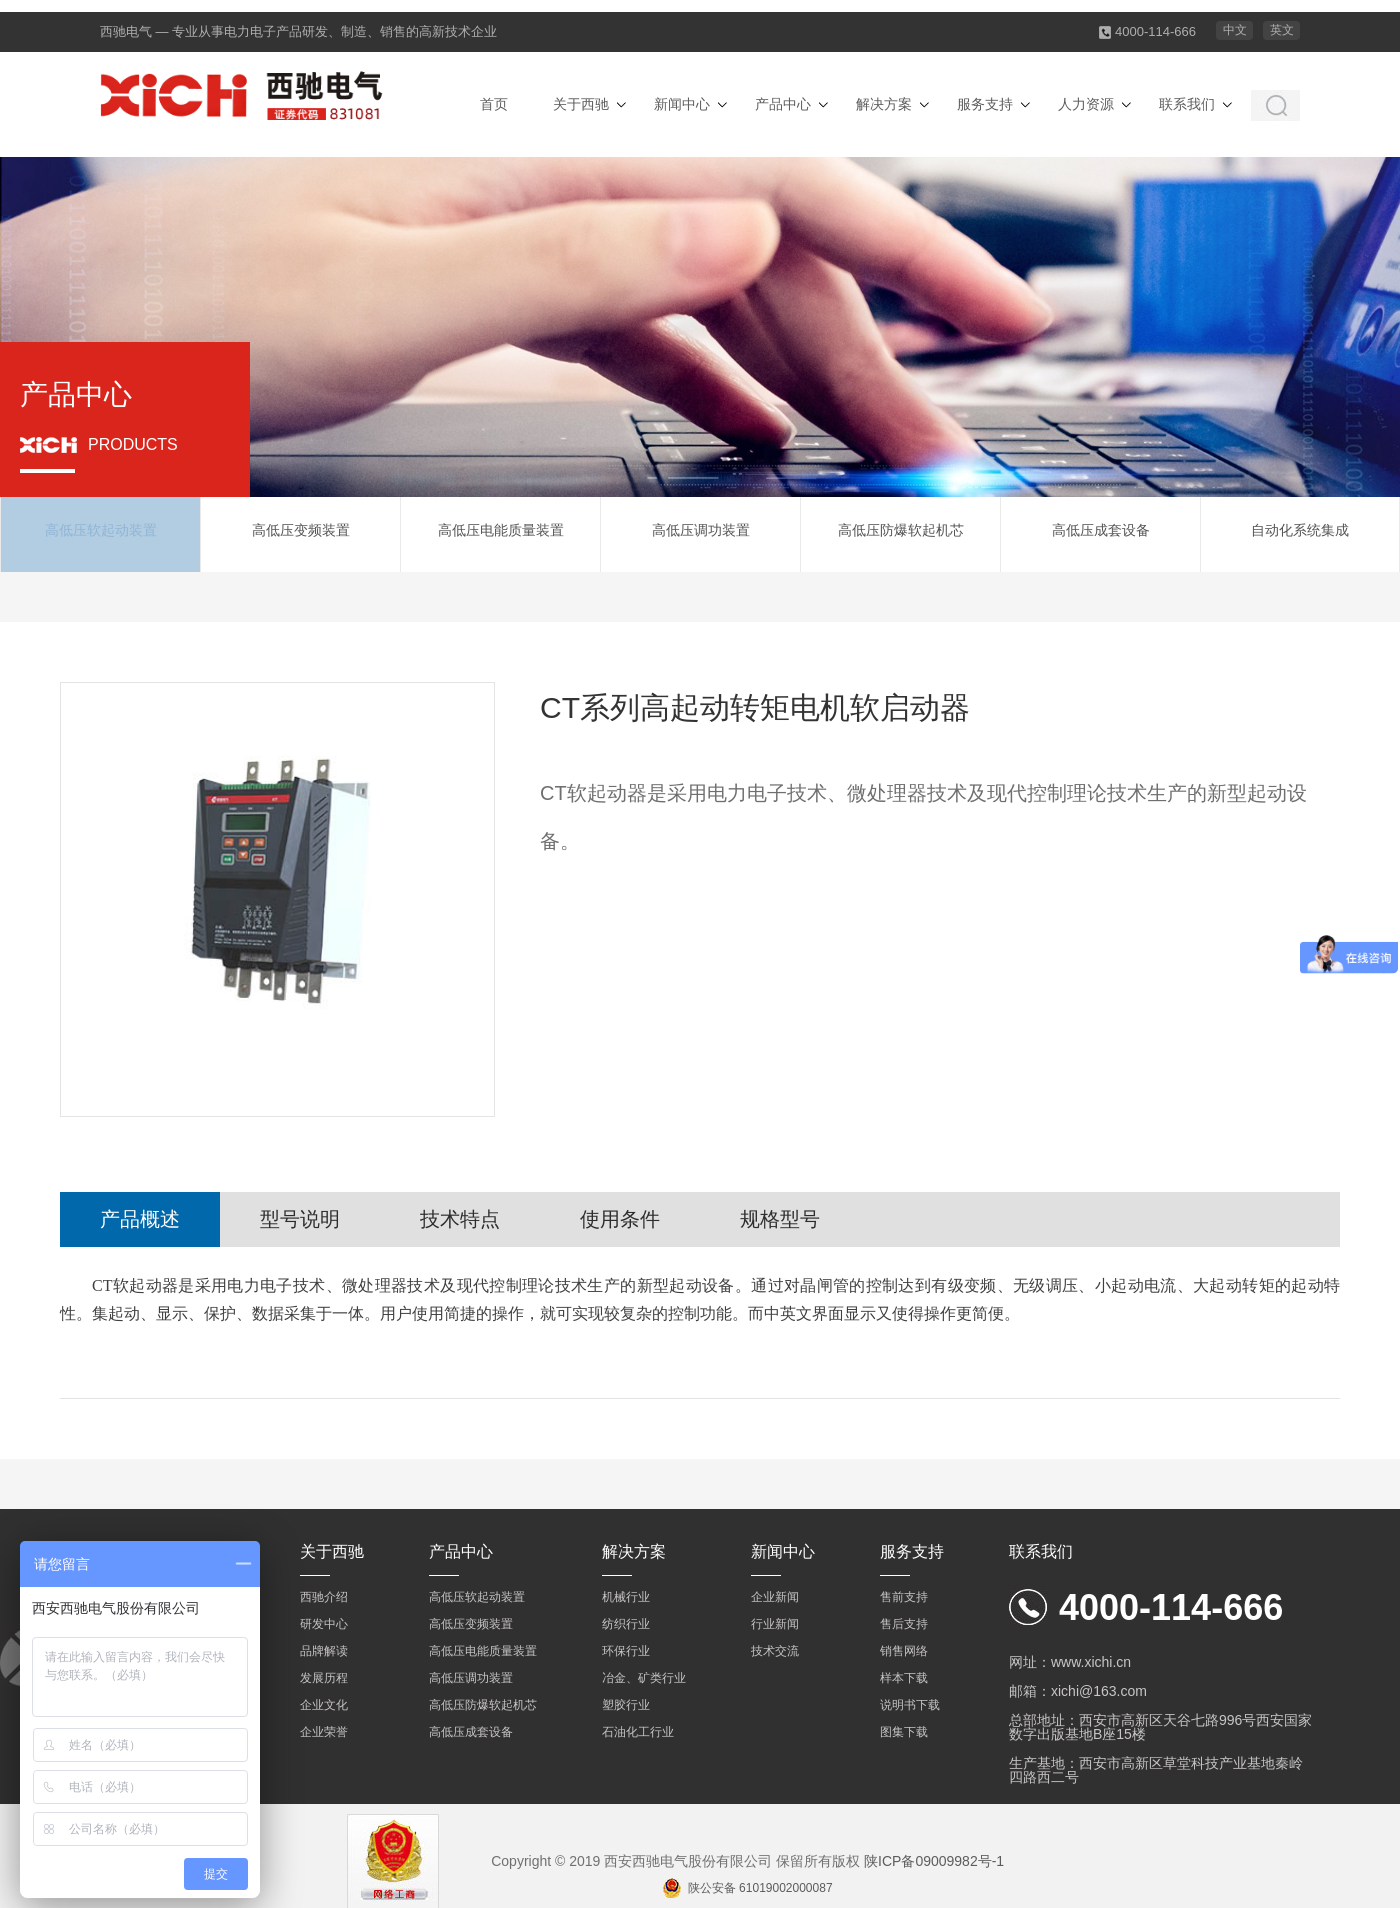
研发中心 (324, 1624)
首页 (494, 104)
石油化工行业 (638, 1732)
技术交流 (775, 1651)
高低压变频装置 (301, 534)
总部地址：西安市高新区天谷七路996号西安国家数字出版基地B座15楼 (1160, 1727)
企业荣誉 (324, 1732)
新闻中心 (682, 104)
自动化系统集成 (1300, 534)
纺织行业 (626, 1624)
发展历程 (324, 1678)
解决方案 (884, 104)
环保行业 (626, 1651)
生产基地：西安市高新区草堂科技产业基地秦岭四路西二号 (1156, 1770)
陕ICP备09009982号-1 (934, 1861)
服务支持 (985, 104)
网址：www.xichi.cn (1070, 1662)
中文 (1235, 30)
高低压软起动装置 (101, 534)
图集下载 (904, 1732)
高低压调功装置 (701, 534)
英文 (1282, 30)
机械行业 (626, 1597)
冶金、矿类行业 (644, 1678)
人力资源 (1086, 104)
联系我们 (1187, 104)
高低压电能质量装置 (501, 534)
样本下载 (904, 1678)
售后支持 (904, 1624)
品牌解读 (324, 1651)
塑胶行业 (626, 1705)
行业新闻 (775, 1624)
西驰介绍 (324, 1597)
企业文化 (324, 1705)
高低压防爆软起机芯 (901, 534)
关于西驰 (581, 104)
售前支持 (904, 1597)
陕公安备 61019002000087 (760, 1888)
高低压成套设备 (1101, 534)
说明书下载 (910, 1705)
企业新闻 (775, 1597)
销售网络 (904, 1651)
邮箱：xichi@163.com (1078, 1691)
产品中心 (783, 104)
